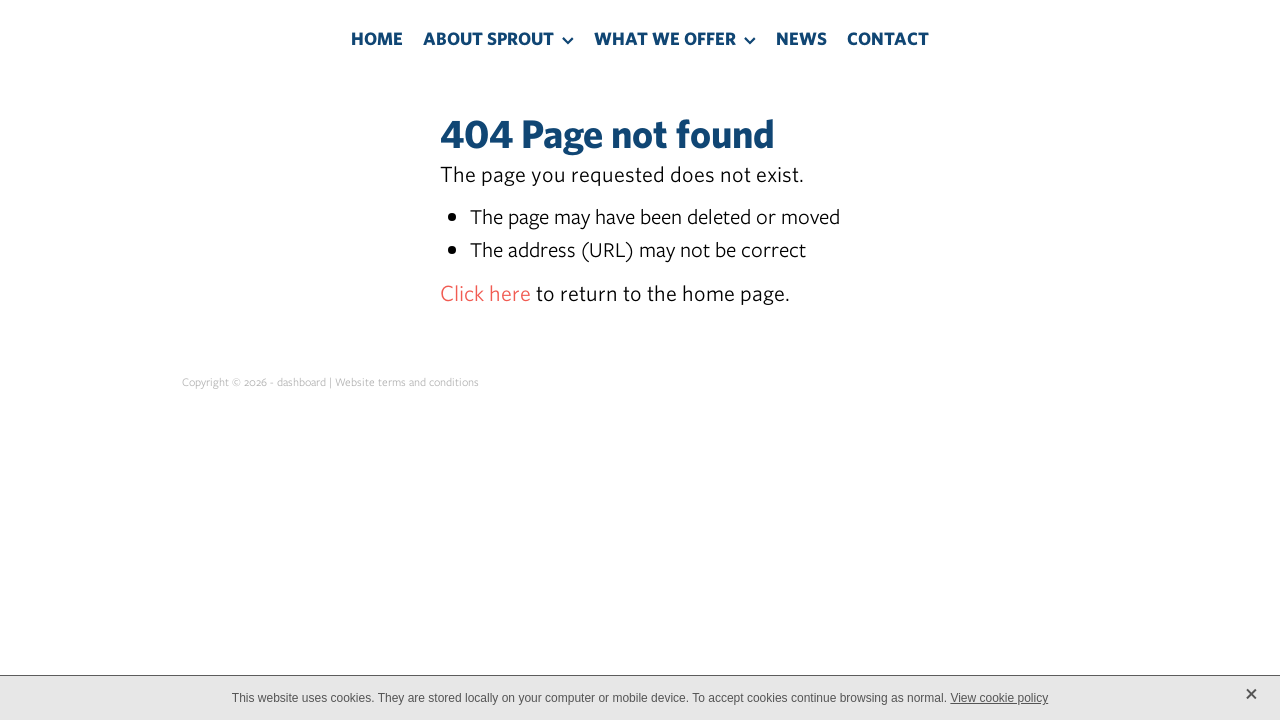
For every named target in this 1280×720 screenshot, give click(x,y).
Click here (485, 292)
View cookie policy (999, 698)
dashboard (301, 382)
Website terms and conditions (407, 382)
